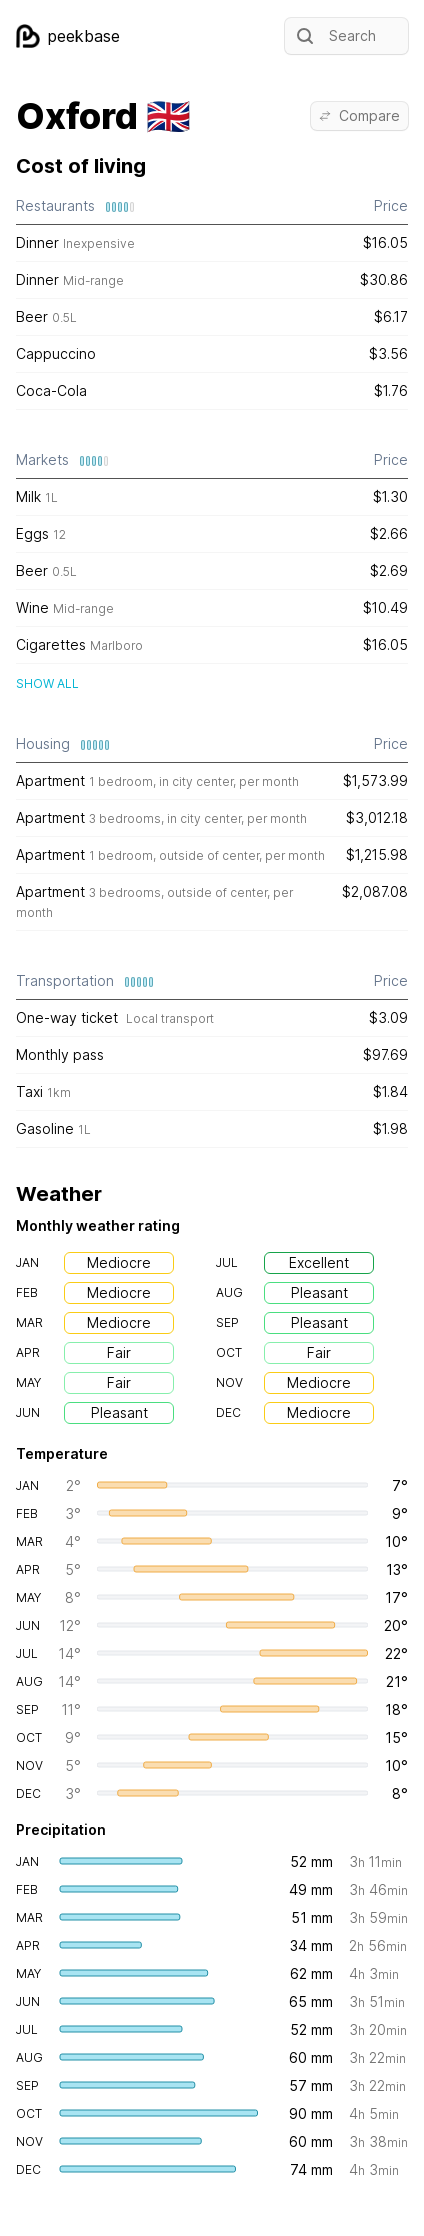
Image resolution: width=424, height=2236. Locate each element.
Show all (47, 683)
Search (334, 36)
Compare (359, 115)
